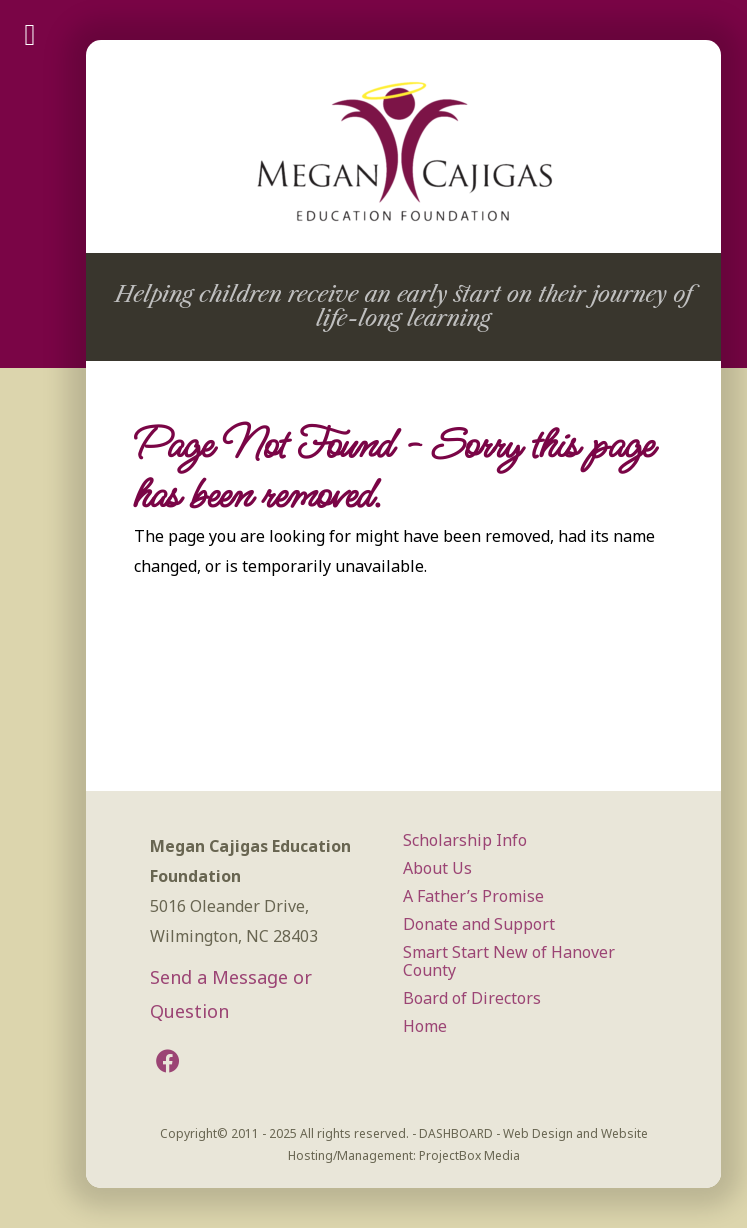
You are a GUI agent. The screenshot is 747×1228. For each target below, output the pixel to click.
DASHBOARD (456, 1133)
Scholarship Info (465, 840)
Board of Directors (472, 998)
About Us (437, 868)
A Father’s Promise (473, 896)
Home (425, 1026)
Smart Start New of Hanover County (509, 961)
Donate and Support (479, 924)
